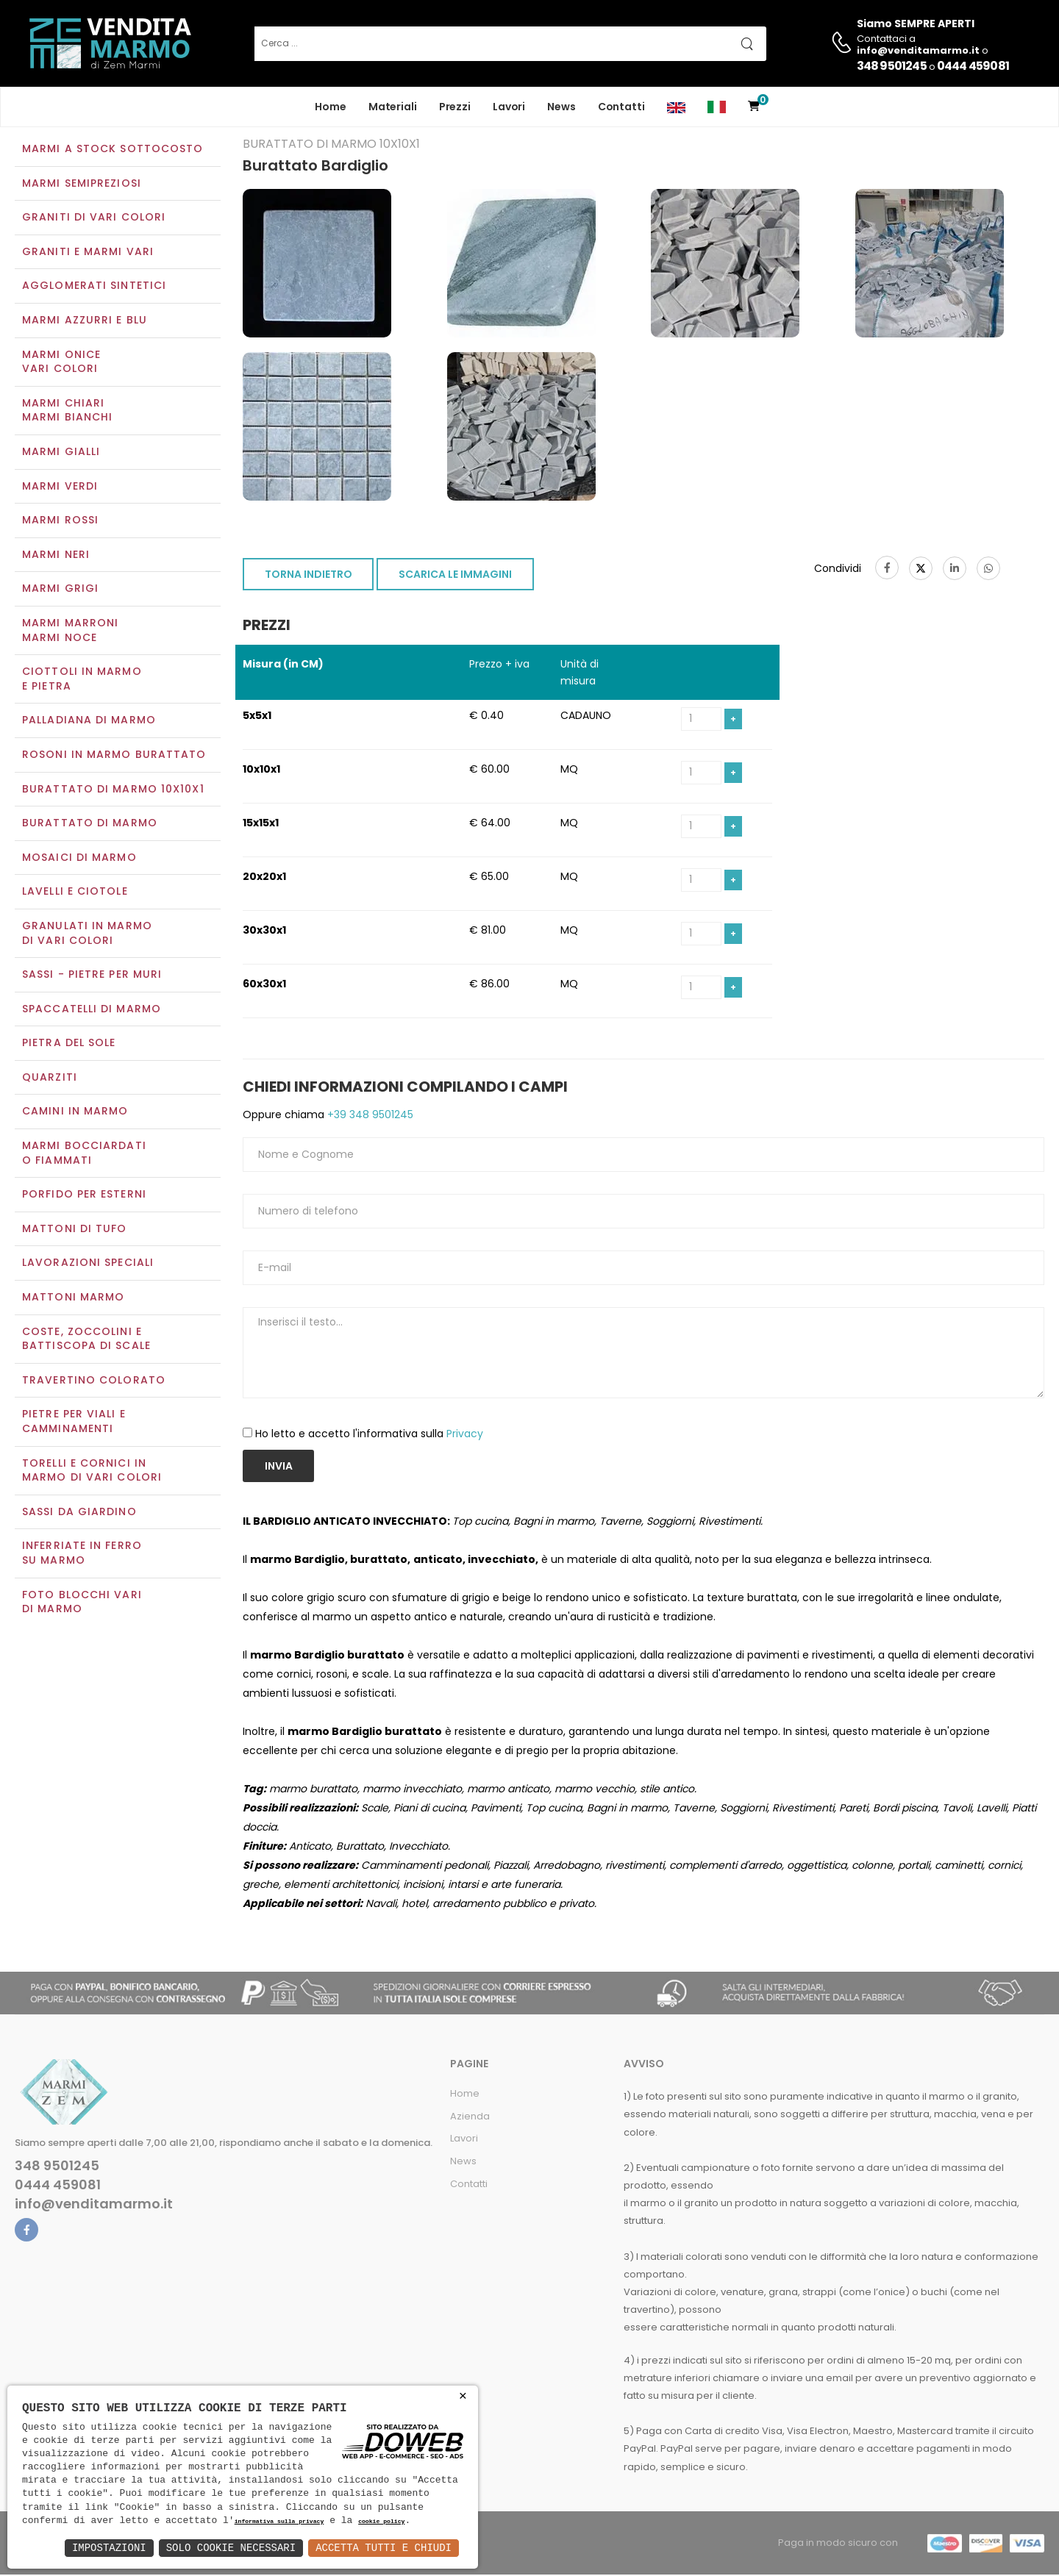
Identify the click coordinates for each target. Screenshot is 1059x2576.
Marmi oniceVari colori (61, 363)
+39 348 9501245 (368, 1116)
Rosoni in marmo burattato (114, 755)
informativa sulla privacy (279, 2522)
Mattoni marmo (73, 1298)
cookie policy (381, 2522)
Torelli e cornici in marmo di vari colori (92, 1471)
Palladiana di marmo (89, 722)
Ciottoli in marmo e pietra (82, 680)
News (561, 106)
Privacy (464, 1435)
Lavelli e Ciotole (75, 893)
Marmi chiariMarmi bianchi (67, 411)
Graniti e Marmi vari (88, 253)
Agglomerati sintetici (94, 287)
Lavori (509, 106)
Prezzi (455, 106)
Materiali (392, 106)
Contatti (621, 106)
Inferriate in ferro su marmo (82, 1555)
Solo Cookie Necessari (231, 2548)
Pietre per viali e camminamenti (74, 1423)
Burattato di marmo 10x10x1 (113, 790)
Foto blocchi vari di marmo (82, 1603)
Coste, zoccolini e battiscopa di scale (86, 1340)
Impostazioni (109, 2548)
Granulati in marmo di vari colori (87, 934)
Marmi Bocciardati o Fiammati (84, 1154)
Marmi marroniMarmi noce (70, 631)
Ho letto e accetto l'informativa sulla (369, 1435)
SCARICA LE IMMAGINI (455, 576)
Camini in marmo (75, 1113)
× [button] (463, 2396)
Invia (279, 1467)
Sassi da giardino (79, 1513)
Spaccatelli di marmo (91, 1010)
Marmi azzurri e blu (84, 321)
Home (330, 106)
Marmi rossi (60, 522)
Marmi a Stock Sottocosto (112, 150)
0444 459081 (973, 65)
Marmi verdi (60, 487)
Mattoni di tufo (74, 1230)
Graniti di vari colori (93, 219)
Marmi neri (56, 555)
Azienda (470, 2118)
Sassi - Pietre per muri (92, 975)
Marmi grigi (60, 590)
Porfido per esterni (84, 1196)
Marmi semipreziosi (81, 184)
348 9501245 (892, 65)
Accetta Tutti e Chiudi (383, 2548)
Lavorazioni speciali (88, 1264)
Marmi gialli (61, 453)
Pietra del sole (69, 1044)
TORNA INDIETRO (308, 576)
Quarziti (49, 1078)
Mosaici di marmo (79, 858)
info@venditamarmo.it (94, 2206)
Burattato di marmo (89, 824)
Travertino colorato (93, 1381)
